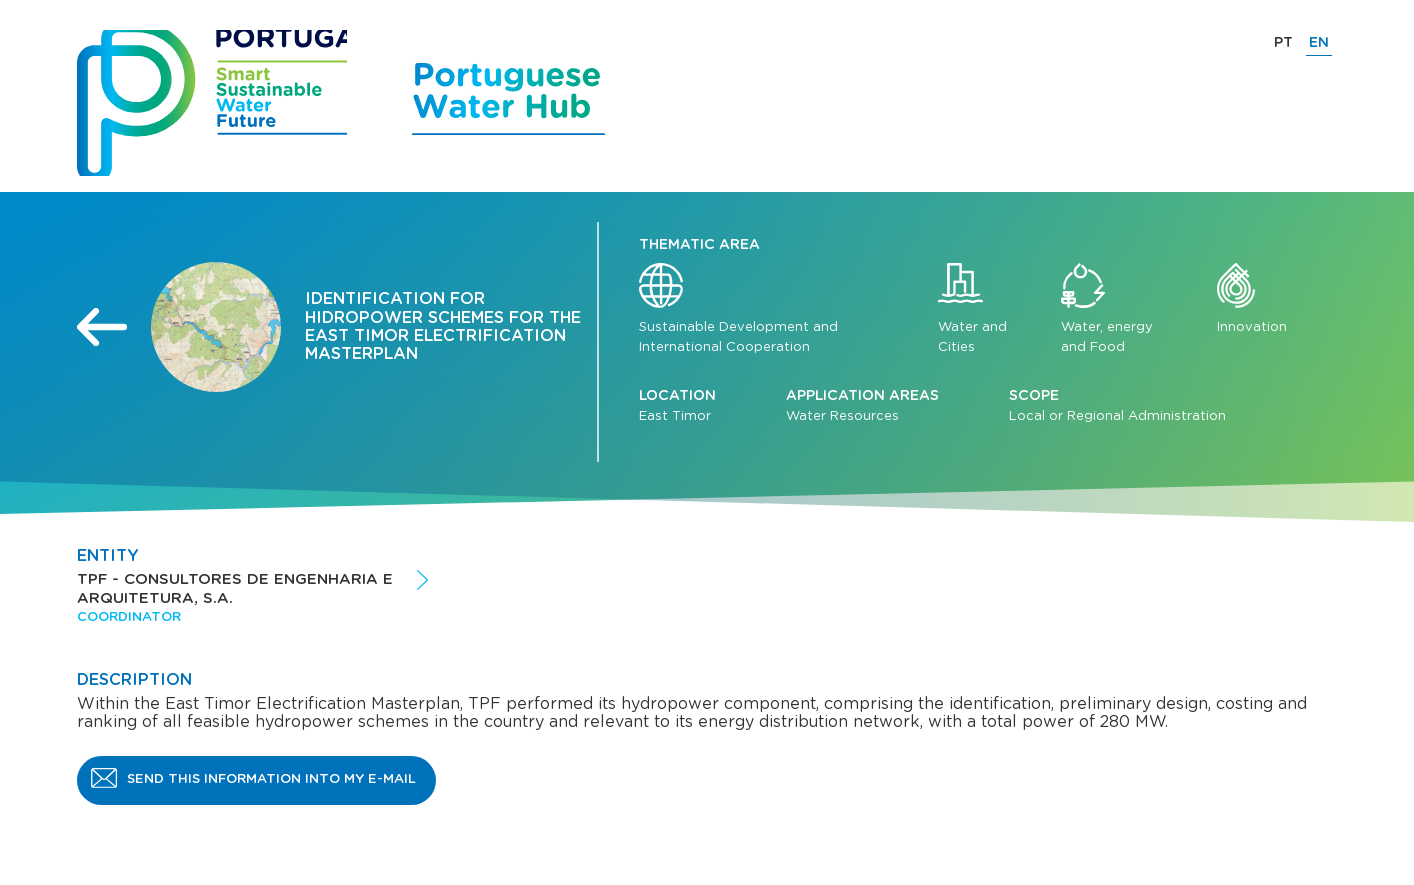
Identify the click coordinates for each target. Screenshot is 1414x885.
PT (1283, 43)
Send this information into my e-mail (271, 779)
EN (1319, 43)
